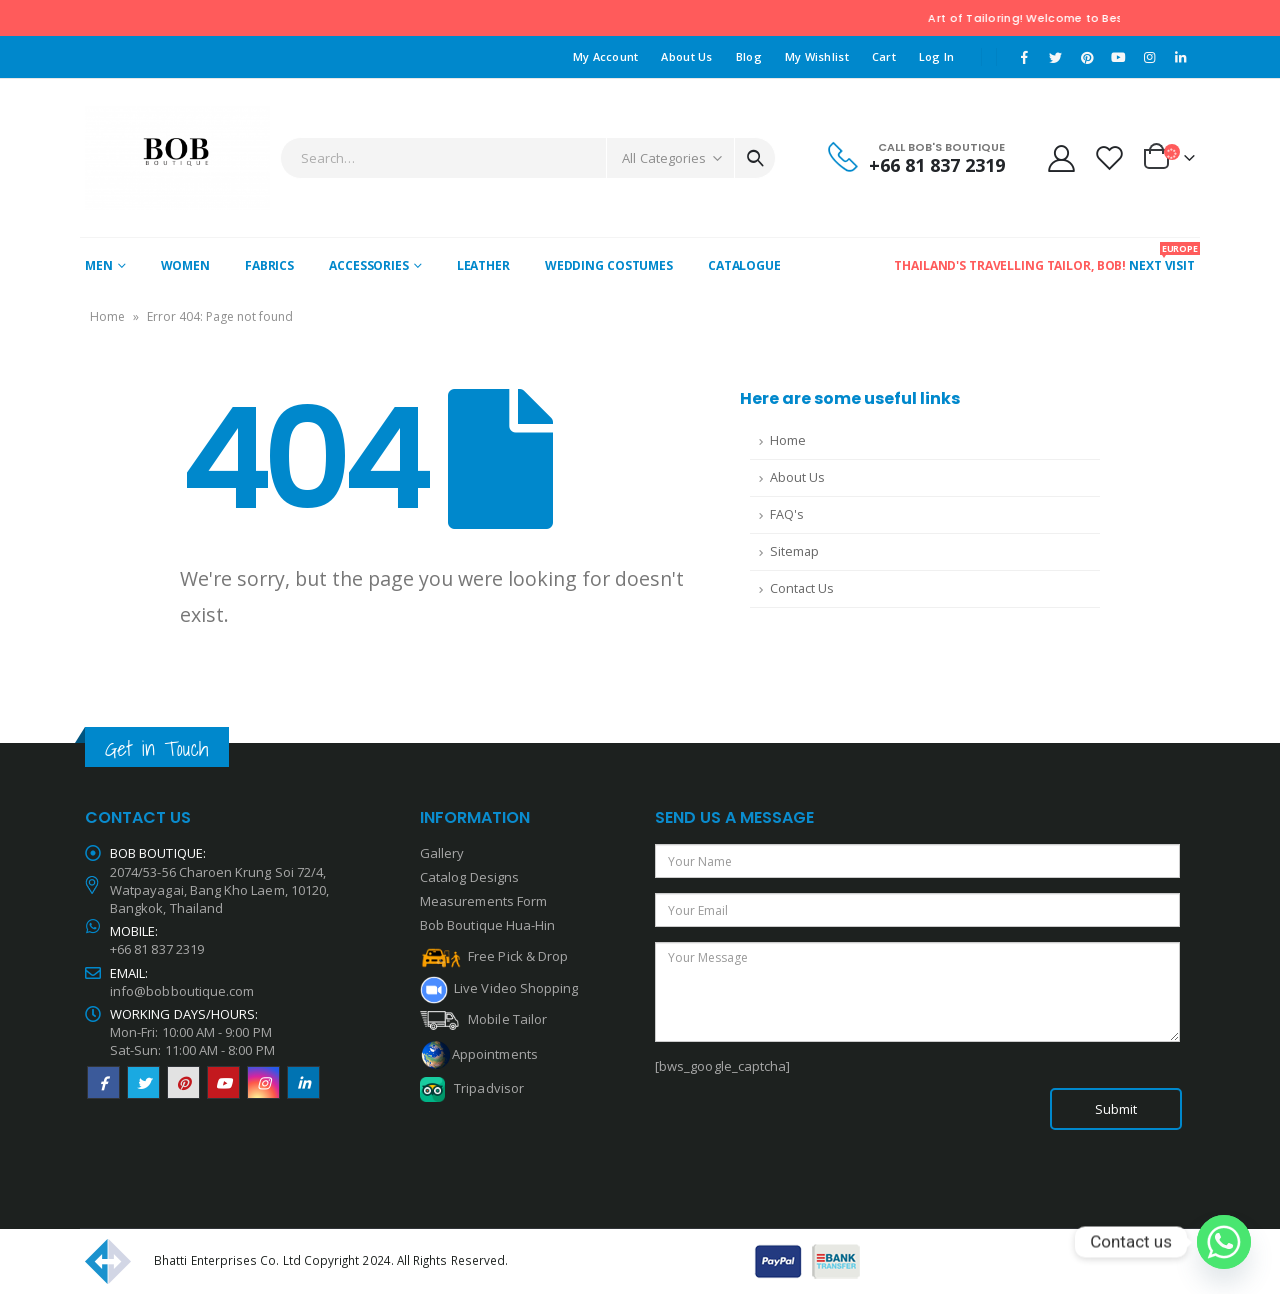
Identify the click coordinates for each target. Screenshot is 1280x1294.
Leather (483, 265)
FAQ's (787, 514)
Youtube (223, 1082)
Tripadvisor (489, 1088)
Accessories (369, 265)
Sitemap (794, 551)
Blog (749, 56)
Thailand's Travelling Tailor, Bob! (1010, 265)
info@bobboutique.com (182, 991)
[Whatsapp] (1224, 1242)
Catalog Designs (469, 877)
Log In (937, 56)
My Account (606, 56)
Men (99, 265)
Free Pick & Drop (494, 956)
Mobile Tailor (483, 1019)
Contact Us (802, 588)
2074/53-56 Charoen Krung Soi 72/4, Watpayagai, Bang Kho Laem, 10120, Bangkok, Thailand (219, 890)
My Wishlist (817, 56)
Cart (884, 56)
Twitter (143, 1082)
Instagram (263, 1082)
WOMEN (185, 265)
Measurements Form (483, 901)
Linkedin (303, 1082)
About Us (686, 56)
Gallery (442, 853)
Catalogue (744, 265)
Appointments (495, 1053)
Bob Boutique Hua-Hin (487, 925)
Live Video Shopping (513, 988)
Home (107, 316)
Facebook (103, 1082)
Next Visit (1162, 258)
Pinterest (183, 1082)
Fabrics (269, 265)
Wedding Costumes (609, 265)
